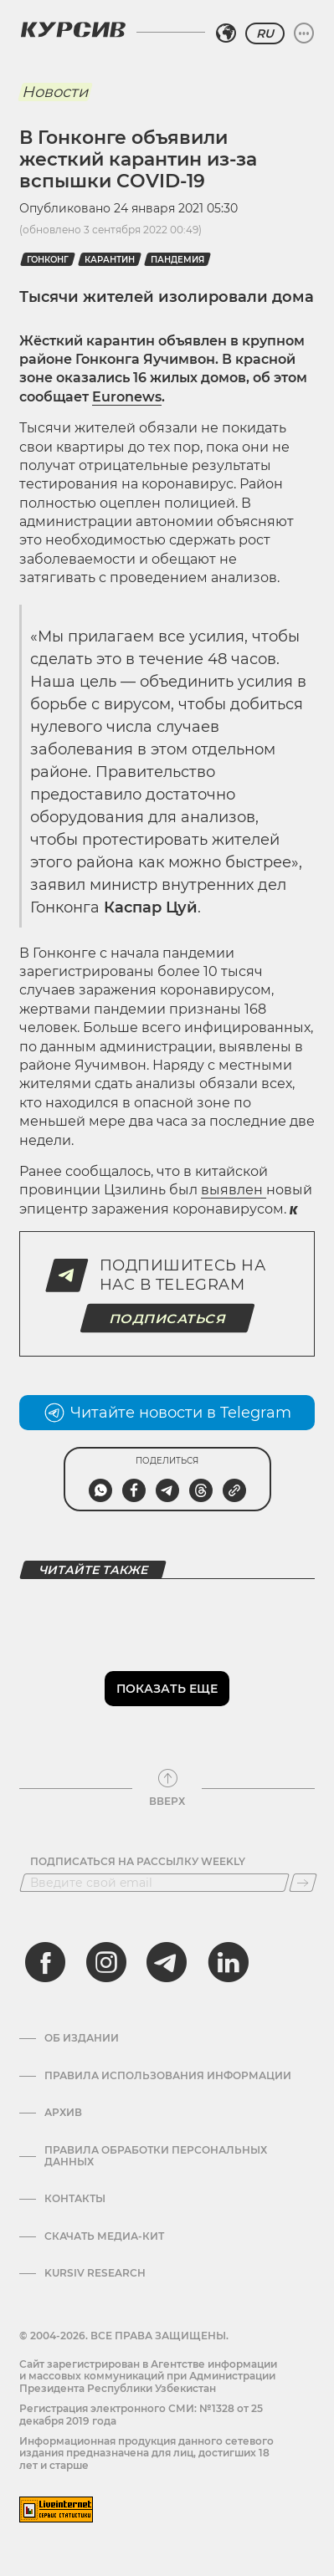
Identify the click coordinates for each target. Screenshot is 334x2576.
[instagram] (106, 1962)
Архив (63, 2113)
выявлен (233, 1190)
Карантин (110, 259)
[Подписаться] (303, 1882)
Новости (55, 92)
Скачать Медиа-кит (104, 2236)
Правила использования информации (167, 2076)
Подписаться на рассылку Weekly (137, 1862)
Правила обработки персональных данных (155, 2156)
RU (265, 33)
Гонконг (48, 259)
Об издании (81, 2038)
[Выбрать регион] (226, 33)
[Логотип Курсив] (72, 29)
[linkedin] (228, 1962)
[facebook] (45, 1962)
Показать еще (167, 1688)
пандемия (177, 259)
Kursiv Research (95, 2273)
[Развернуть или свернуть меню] (304, 33)
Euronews (127, 397)
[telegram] (166, 1962)
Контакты (74, 2199)
